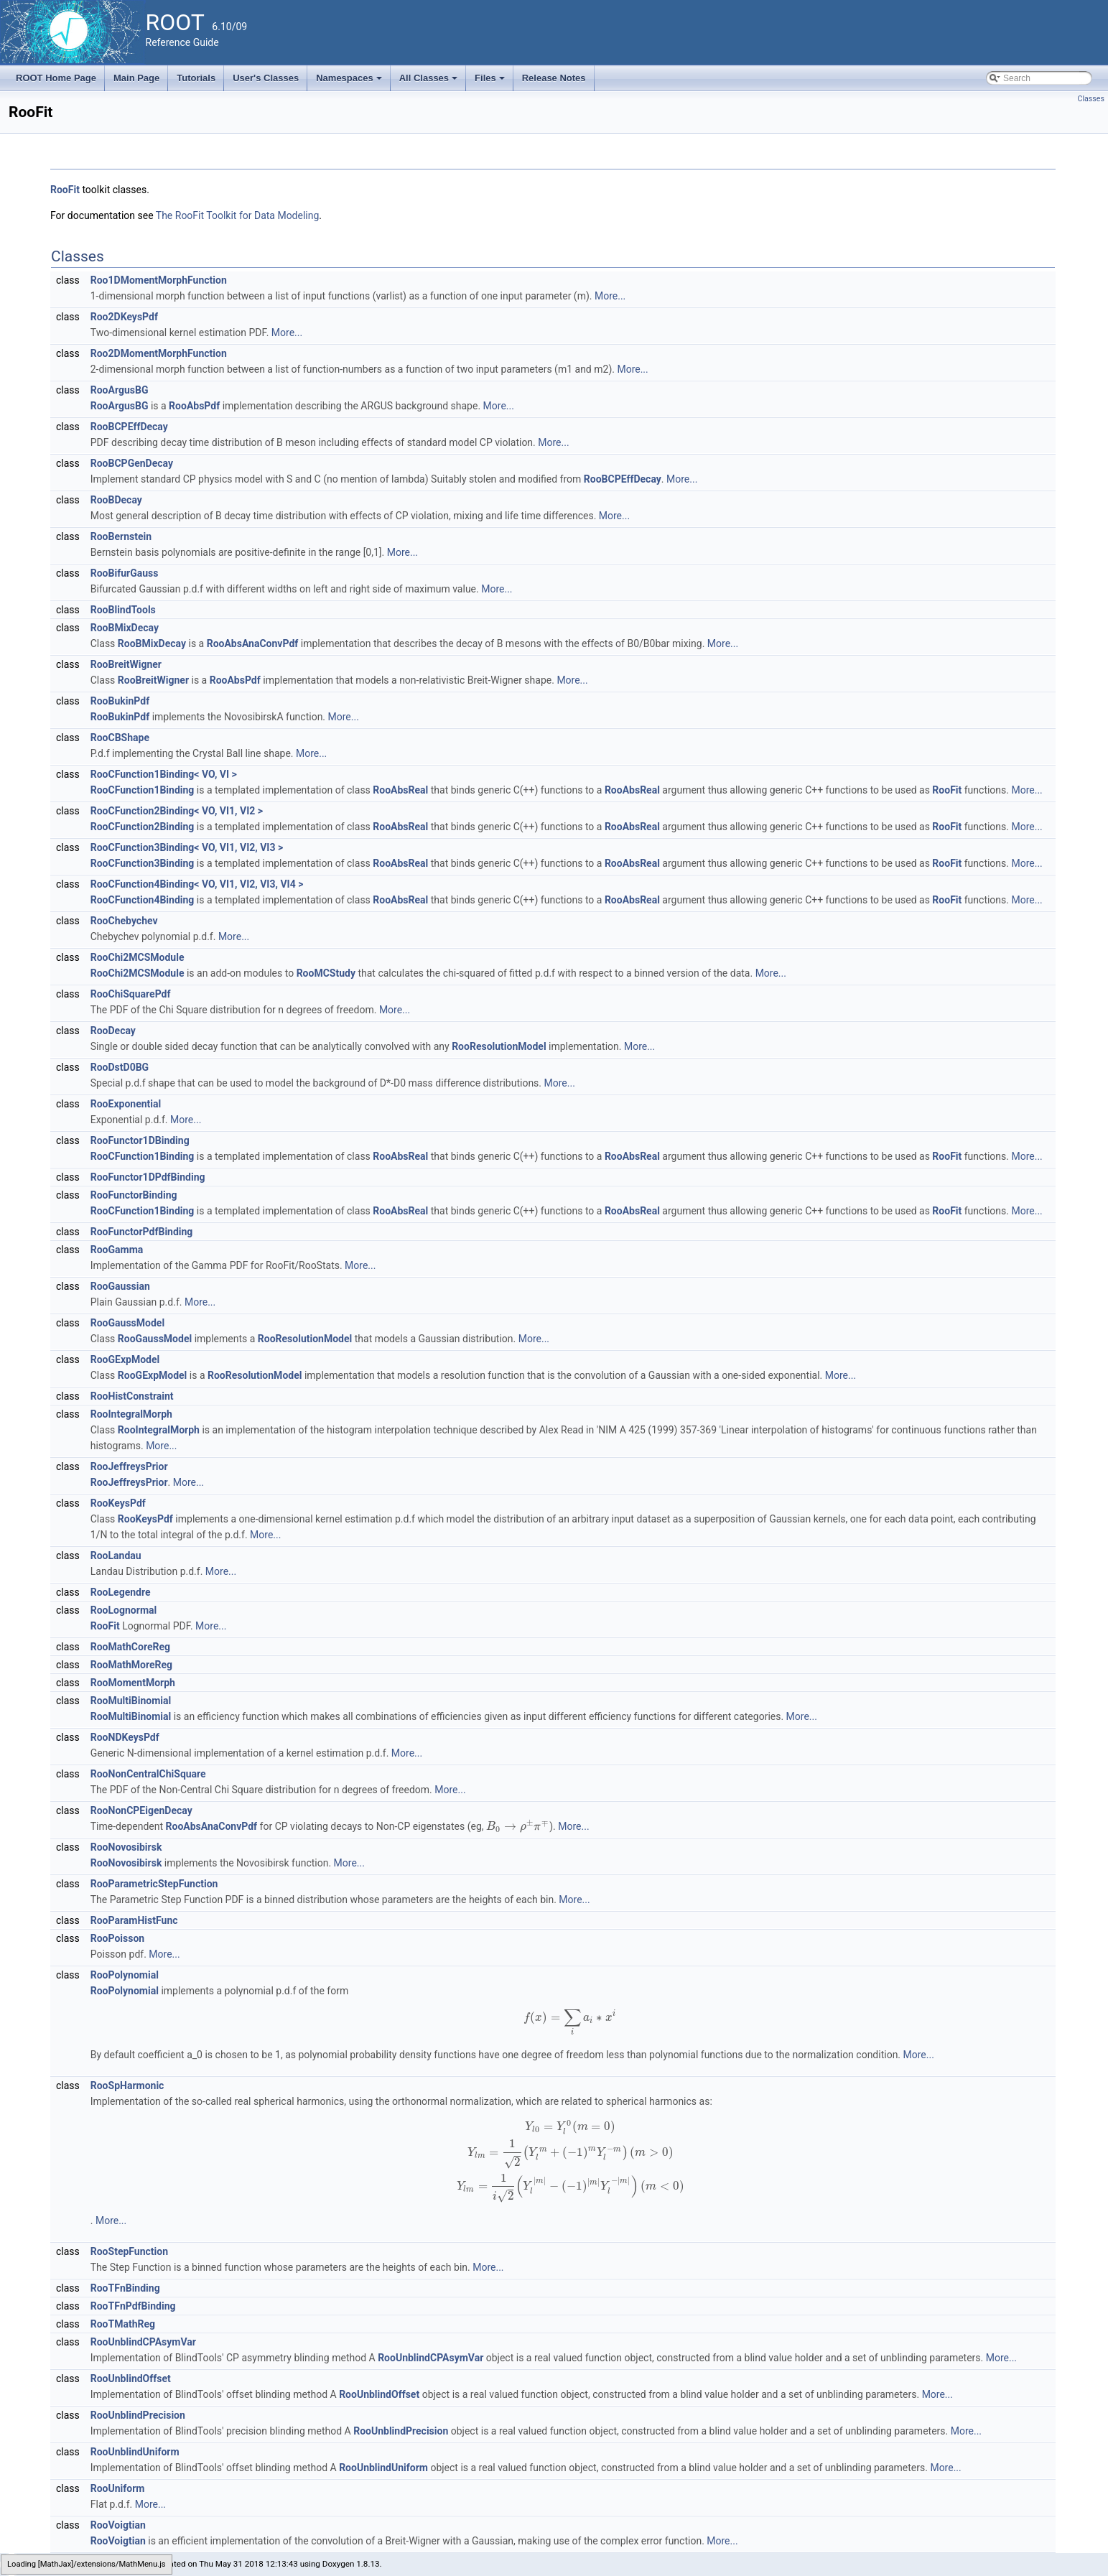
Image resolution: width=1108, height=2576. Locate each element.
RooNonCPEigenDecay (141, 1810)
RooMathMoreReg (131, 1664)
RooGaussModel (127, 1323)
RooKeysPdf (118, 1503)
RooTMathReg (122, 2324)
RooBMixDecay (124, 627)
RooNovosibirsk (126, 1847)
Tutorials (196, 78)
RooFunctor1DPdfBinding (147, 1177)
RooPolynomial (124, 1975)
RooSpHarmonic (127, 2085)
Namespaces (350, 82)
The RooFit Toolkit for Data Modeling (238, 215)
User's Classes (266, 78)
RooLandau (115, 1555)
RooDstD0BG (119, 1067)
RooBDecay (116, 500)
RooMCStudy (326, 973)
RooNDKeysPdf (124, 1737)
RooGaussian (120, 1286)
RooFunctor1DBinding (140, 1140)
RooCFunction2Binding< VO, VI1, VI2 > (176, 811)
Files (491, 82)
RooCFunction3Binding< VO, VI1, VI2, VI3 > (186, 847)
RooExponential (125, 1104)
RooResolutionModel (499, 1046)
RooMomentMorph (132, 1682)
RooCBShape (119, 737)
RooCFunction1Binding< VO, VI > (163, 774)
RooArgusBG (119, 390)
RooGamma (117, 1249)
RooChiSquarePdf (130, 994)
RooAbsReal (400, 790)
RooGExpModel (125, 1359)
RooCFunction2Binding (142, 826)
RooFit (65, 189)
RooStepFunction (129, 2251)
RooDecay (113, 1030)
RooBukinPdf (119, 701)
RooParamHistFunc (134, 1920)
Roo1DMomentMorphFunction (158, 280)
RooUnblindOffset (130, 2378)
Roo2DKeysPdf (124, 316)
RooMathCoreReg (130, 1646)
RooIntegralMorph (131, 1414)
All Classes (429, 82)
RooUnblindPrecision (137, 2415)
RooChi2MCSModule (137, 957)
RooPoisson (117, 1938)
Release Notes (554, 78)
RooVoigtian (118, 2525)
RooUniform (117, 2488)
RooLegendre (120, 1592)
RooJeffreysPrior (129, 1466)
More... (610, 296)
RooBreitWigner (126, 664)
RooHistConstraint (132, 1396)
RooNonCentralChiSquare (148, 1774)
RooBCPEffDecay (129, 426)
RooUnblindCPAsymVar (143, 2342)
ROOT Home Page (56, 78)
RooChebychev (124, 920)
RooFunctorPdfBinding (141, 1231)
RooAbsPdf (194, 405)
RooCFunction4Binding (142, 900)
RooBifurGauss (124, 573)
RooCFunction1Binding (142, 790)
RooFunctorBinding (133, 1195)
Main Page (136, 78)
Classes (1091, 98)
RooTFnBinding (125, 2288)
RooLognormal (123, 1610)
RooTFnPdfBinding (133, 2306)
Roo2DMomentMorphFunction (158, 353)
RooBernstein (121, 536)
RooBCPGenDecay (131, 463)
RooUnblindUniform (135, 2452)
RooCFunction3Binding (142, 863)
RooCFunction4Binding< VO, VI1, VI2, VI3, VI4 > (197, 884)
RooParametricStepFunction (154, 1883)
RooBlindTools (123, 609)
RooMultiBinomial (130, 1700)
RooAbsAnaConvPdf (253, 643)
